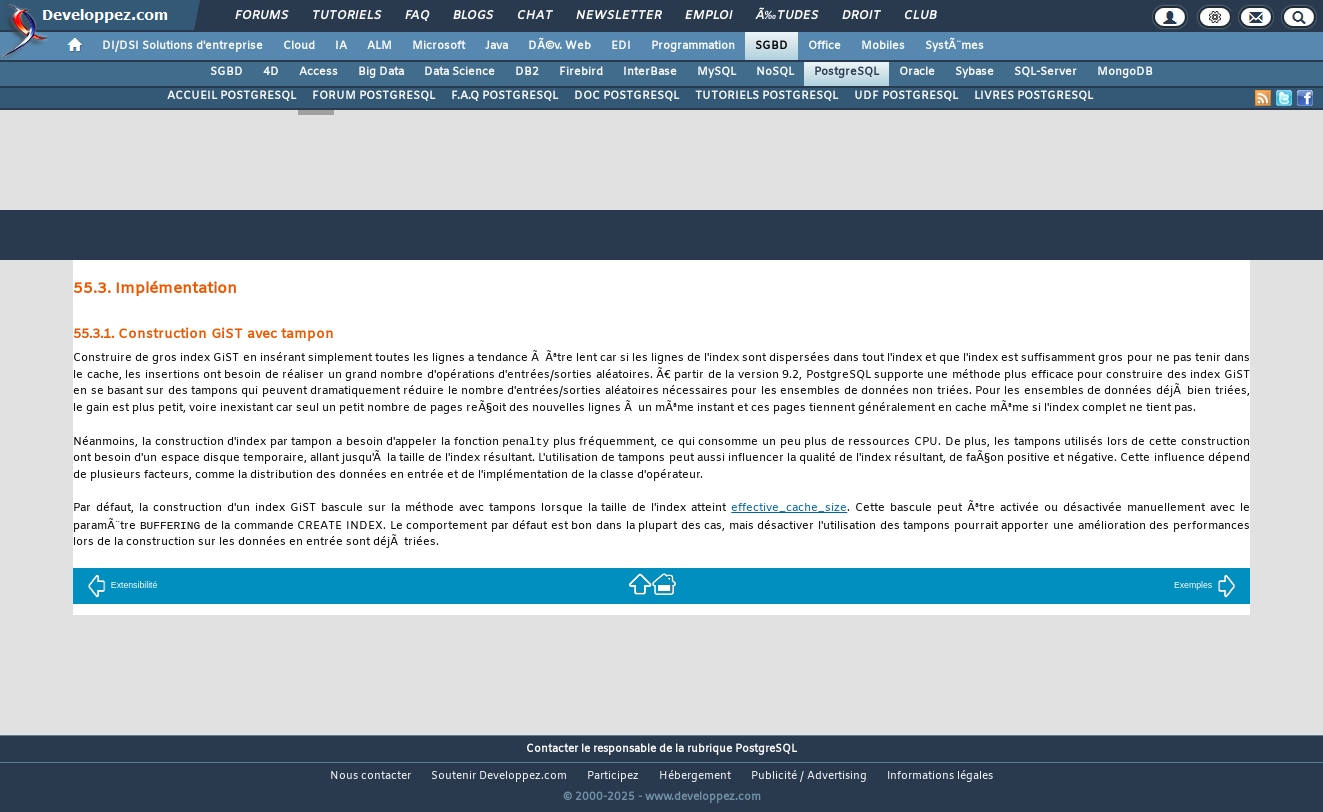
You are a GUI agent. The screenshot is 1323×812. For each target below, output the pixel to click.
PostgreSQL (846, 72)
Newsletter (618, 16)
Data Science (459, 72)
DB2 (527, 72)
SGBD (771, 46)
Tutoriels (346, 16)
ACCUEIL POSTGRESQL (231, 96)
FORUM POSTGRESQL (373, 96)
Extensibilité (122, 587)
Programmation (693, 46)
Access (318, 72)
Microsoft (438, 46)
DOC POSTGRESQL (626, 96)
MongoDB (1125, 72)
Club (920, 16)
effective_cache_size (789, 509)
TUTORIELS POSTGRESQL (766, 96)
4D (271, 72)
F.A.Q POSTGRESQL (504, 96)
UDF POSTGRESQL (906, 96)
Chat (534, 16)
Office (824, 46)
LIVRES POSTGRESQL (1033, 96)
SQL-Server (1045, 72)
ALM (379, 46)
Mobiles (883, 46)
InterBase (650, 72)
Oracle (917, 72)
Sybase (974, 72)
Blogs (473, 16)
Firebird (581, 72)
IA (341, 46)
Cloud (299, 46)
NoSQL (775, 72)
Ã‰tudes (787, 16)
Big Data (381, 72)
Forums (261, 16)
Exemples (1205, 587)
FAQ (417, 16)
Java (496, 46)
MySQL (716, 72)
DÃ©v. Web (559, 46)
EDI (621, 46)
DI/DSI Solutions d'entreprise (182, 46)
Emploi (708, 16)
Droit (861, 16)
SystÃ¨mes (954, 46)
